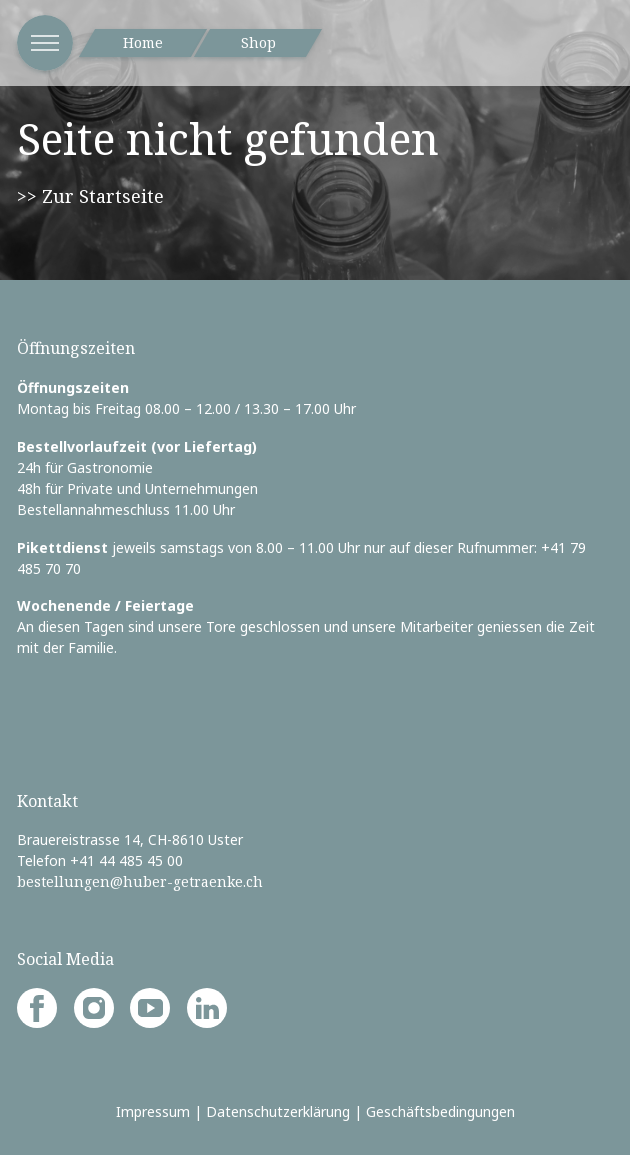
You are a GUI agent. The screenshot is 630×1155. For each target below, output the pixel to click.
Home (143, 42)
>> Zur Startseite (90, 196)
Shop (258, 42)
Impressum (153, 1111)
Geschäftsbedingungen (440, 1111)
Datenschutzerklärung (278, 1111)
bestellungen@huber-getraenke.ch (140, 881)
